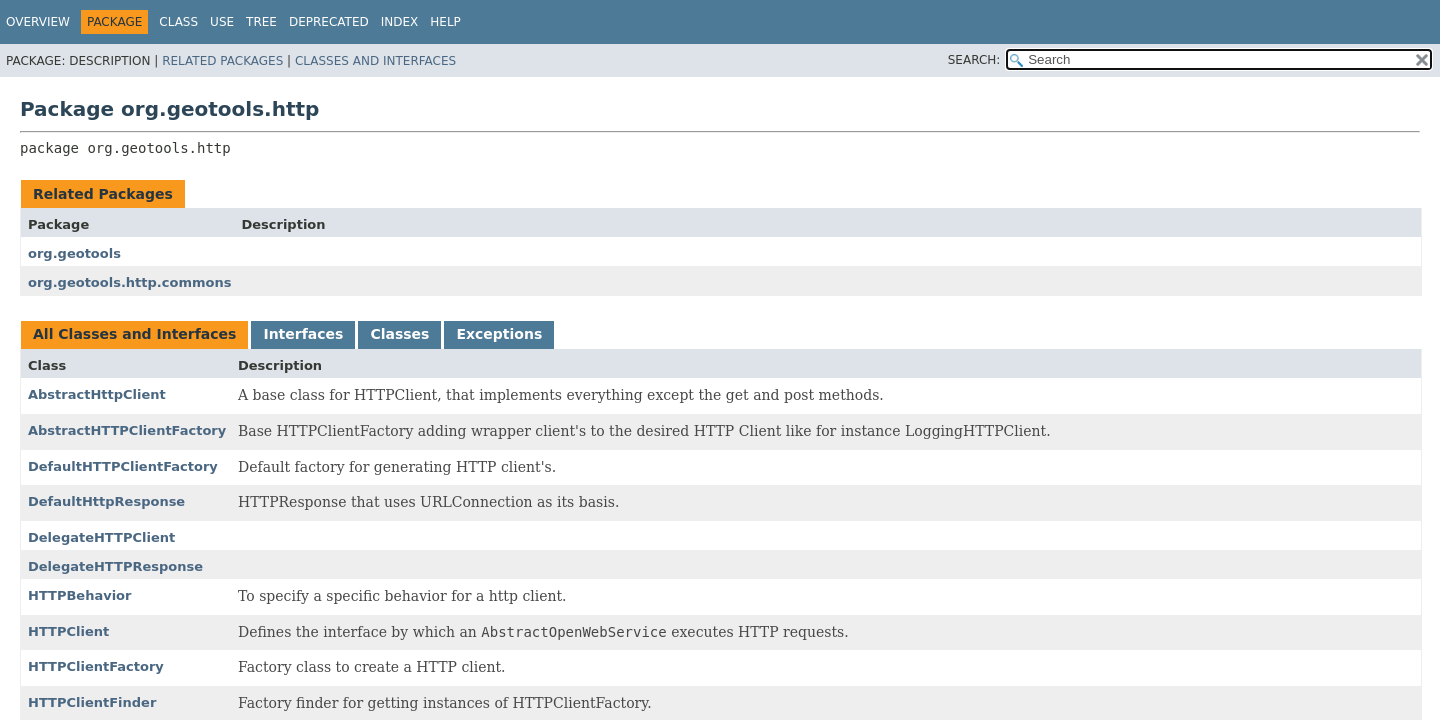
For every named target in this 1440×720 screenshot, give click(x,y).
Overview (38, 22)
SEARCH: (974, 60)
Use (222, 22)
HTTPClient (68, 631)
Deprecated (329, 22)
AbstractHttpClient (97, 394)
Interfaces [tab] (303, 334)
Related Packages (222, 61)
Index (400, 22)
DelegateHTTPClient (101, 537)
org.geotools (74, 253)
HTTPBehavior (79, 595)
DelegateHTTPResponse (115, 566)
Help (445, 22)
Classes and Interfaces (375, 61)
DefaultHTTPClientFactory (123, 466)
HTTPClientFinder (92, 702)
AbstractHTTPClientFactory (127, 430)
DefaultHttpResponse (106, 501)
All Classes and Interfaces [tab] (134, 334)
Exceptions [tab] (499, 334)
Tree (261, 22)
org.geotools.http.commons (129, 282)
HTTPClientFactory (96, 666)
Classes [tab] (399, 334)
